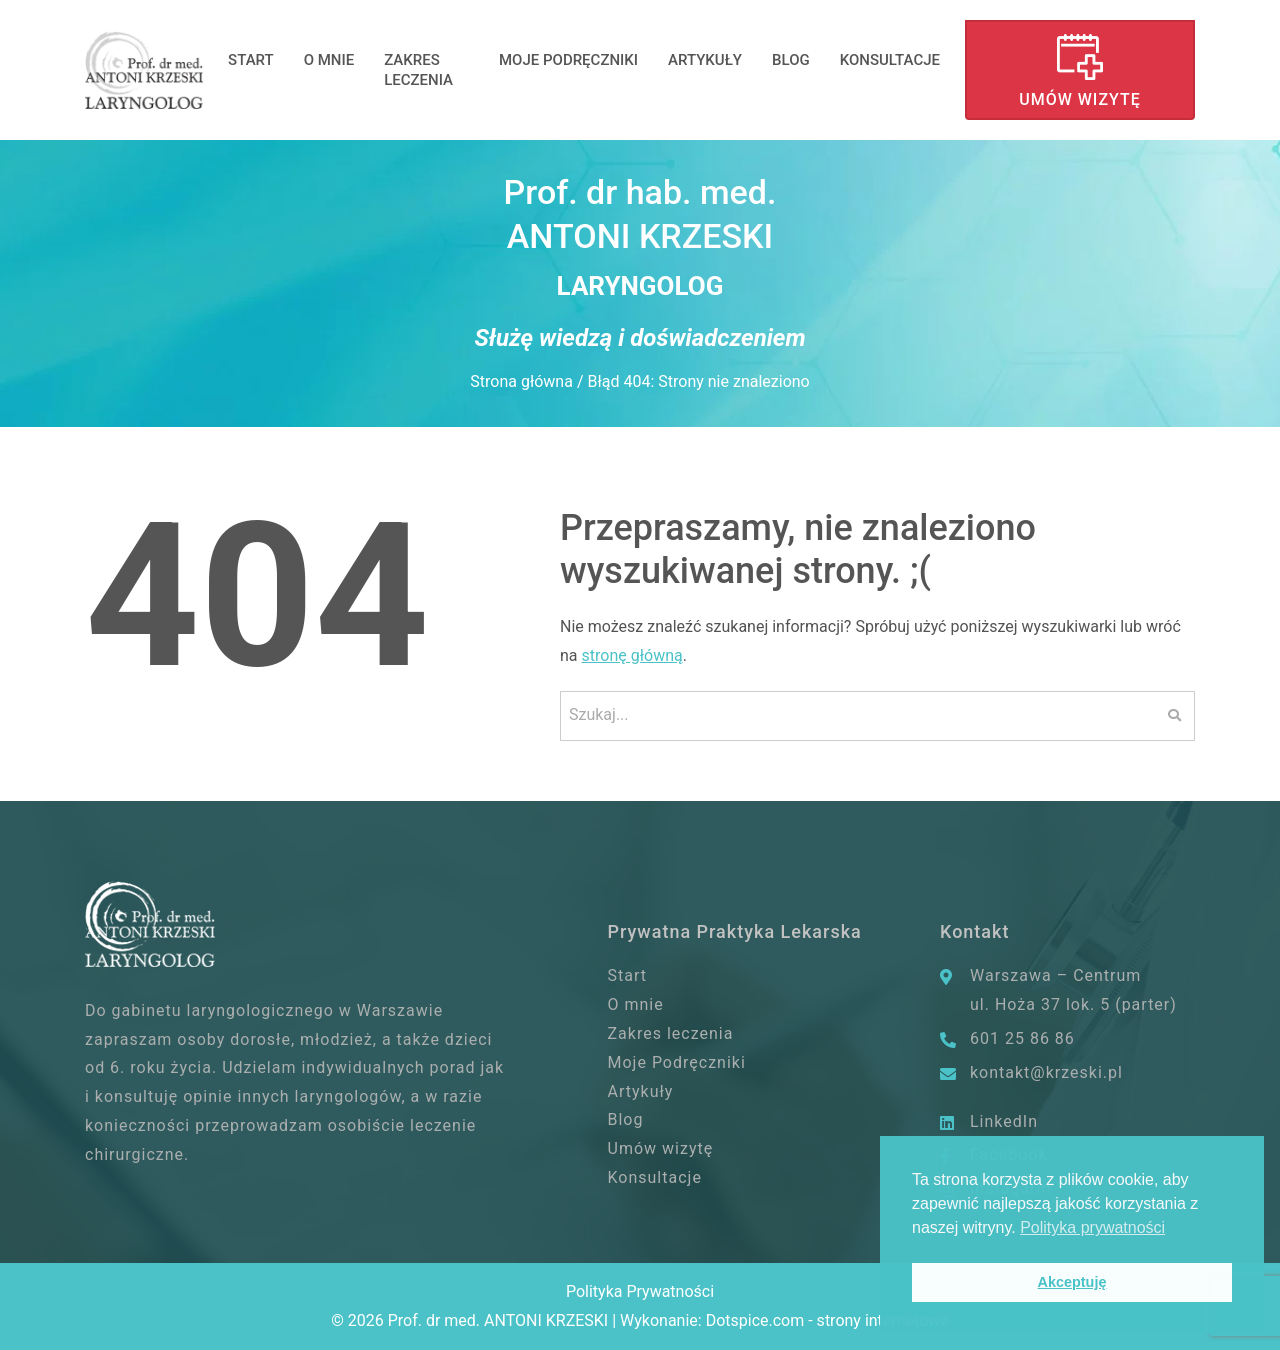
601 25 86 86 (1022, 1038)
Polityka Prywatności (640, 1291)
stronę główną (632, 655)
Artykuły (705, 60)
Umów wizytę (1080, 99)
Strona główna (521, 381)
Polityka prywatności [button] (1092, 1227)
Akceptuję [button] (1072, 1282)
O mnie (329, 60)
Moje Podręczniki (568, 60)
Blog (791, 60)
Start (251, 60)
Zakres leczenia (418, 70)
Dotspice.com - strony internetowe (827, 1320)
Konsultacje (890, 60)
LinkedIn (1004, 1121)
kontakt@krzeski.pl (1046, 1072)
